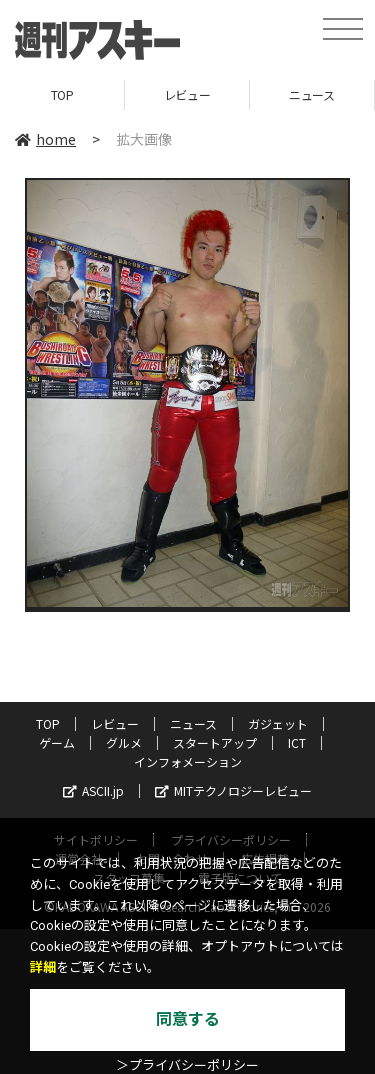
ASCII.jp (93, 790)
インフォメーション (188, 761)
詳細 (43, 967)
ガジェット (278, 723)
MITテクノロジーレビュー (233, 790)
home (45, 139)
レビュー (187, 94)
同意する (188, 1019)
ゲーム (57, 742)
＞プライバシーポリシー (187, 1065)
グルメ (124, 742)
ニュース (311, 94)
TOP (62, 94)
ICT (297, 742)
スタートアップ (215, 742)
